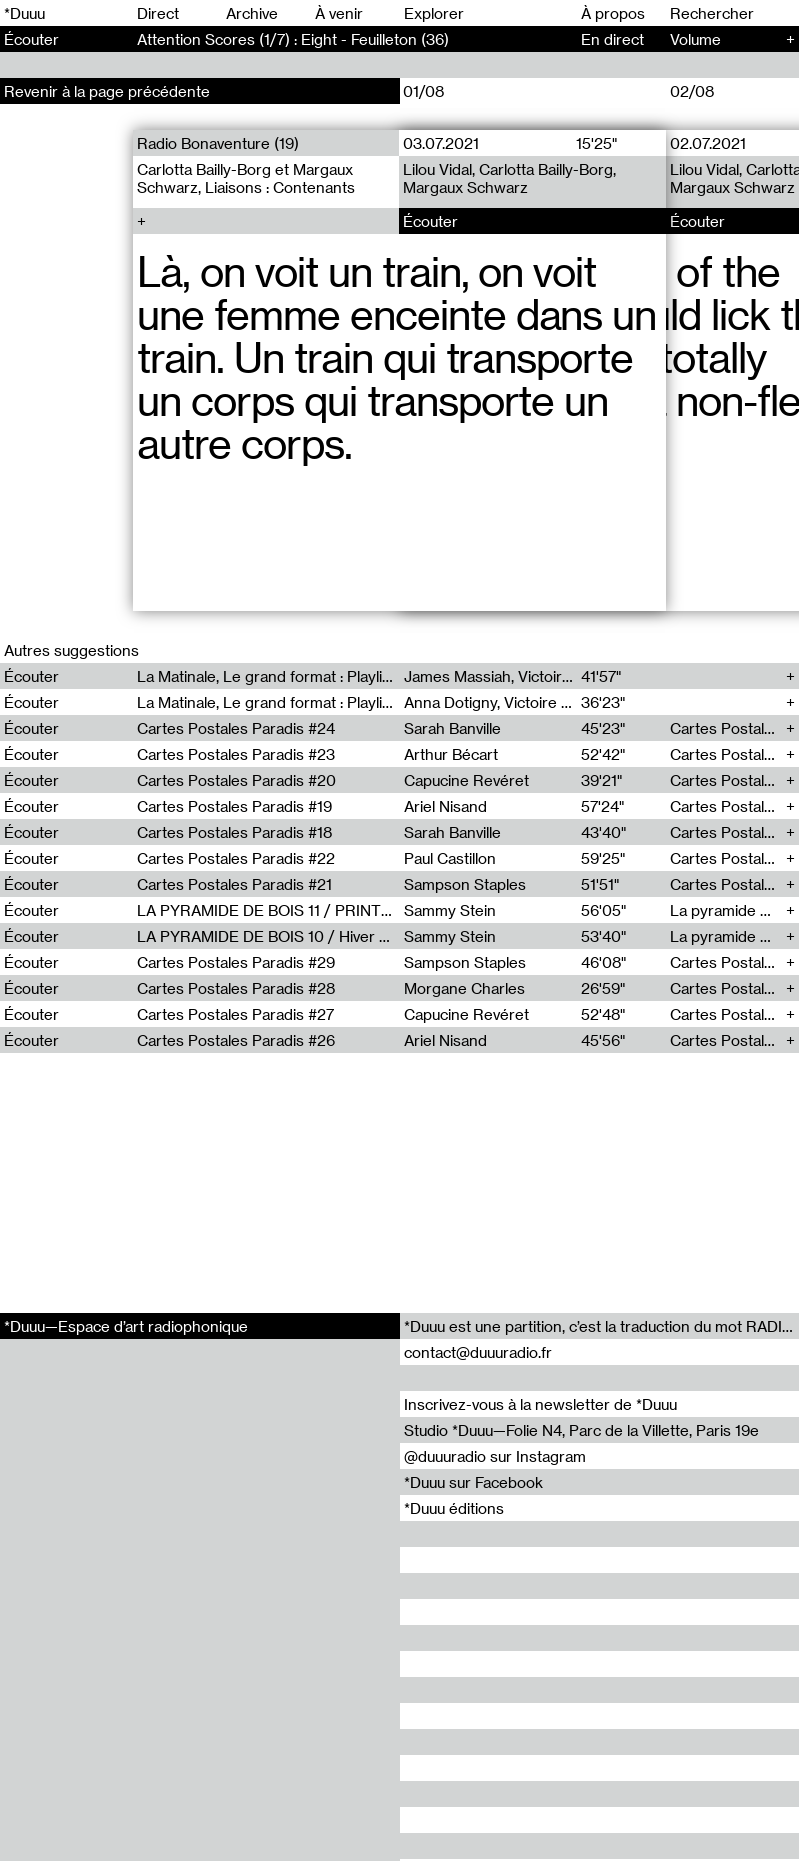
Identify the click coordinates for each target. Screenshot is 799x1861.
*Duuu (24, 13)
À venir (339, 13)
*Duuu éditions (454, 1508)
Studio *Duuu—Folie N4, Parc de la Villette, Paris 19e (581, 1430)
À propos (613, 13)
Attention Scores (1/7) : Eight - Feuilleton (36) (293, 39)
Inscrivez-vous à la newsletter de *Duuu (540, 1404)
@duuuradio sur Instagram (495, 1456)
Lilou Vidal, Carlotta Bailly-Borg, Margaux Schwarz (509, 178)
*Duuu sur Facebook (473, 1482)
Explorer (434, 13)
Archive (252, 13)
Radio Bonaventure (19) (218, 143)
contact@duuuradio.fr (478, 1352)
